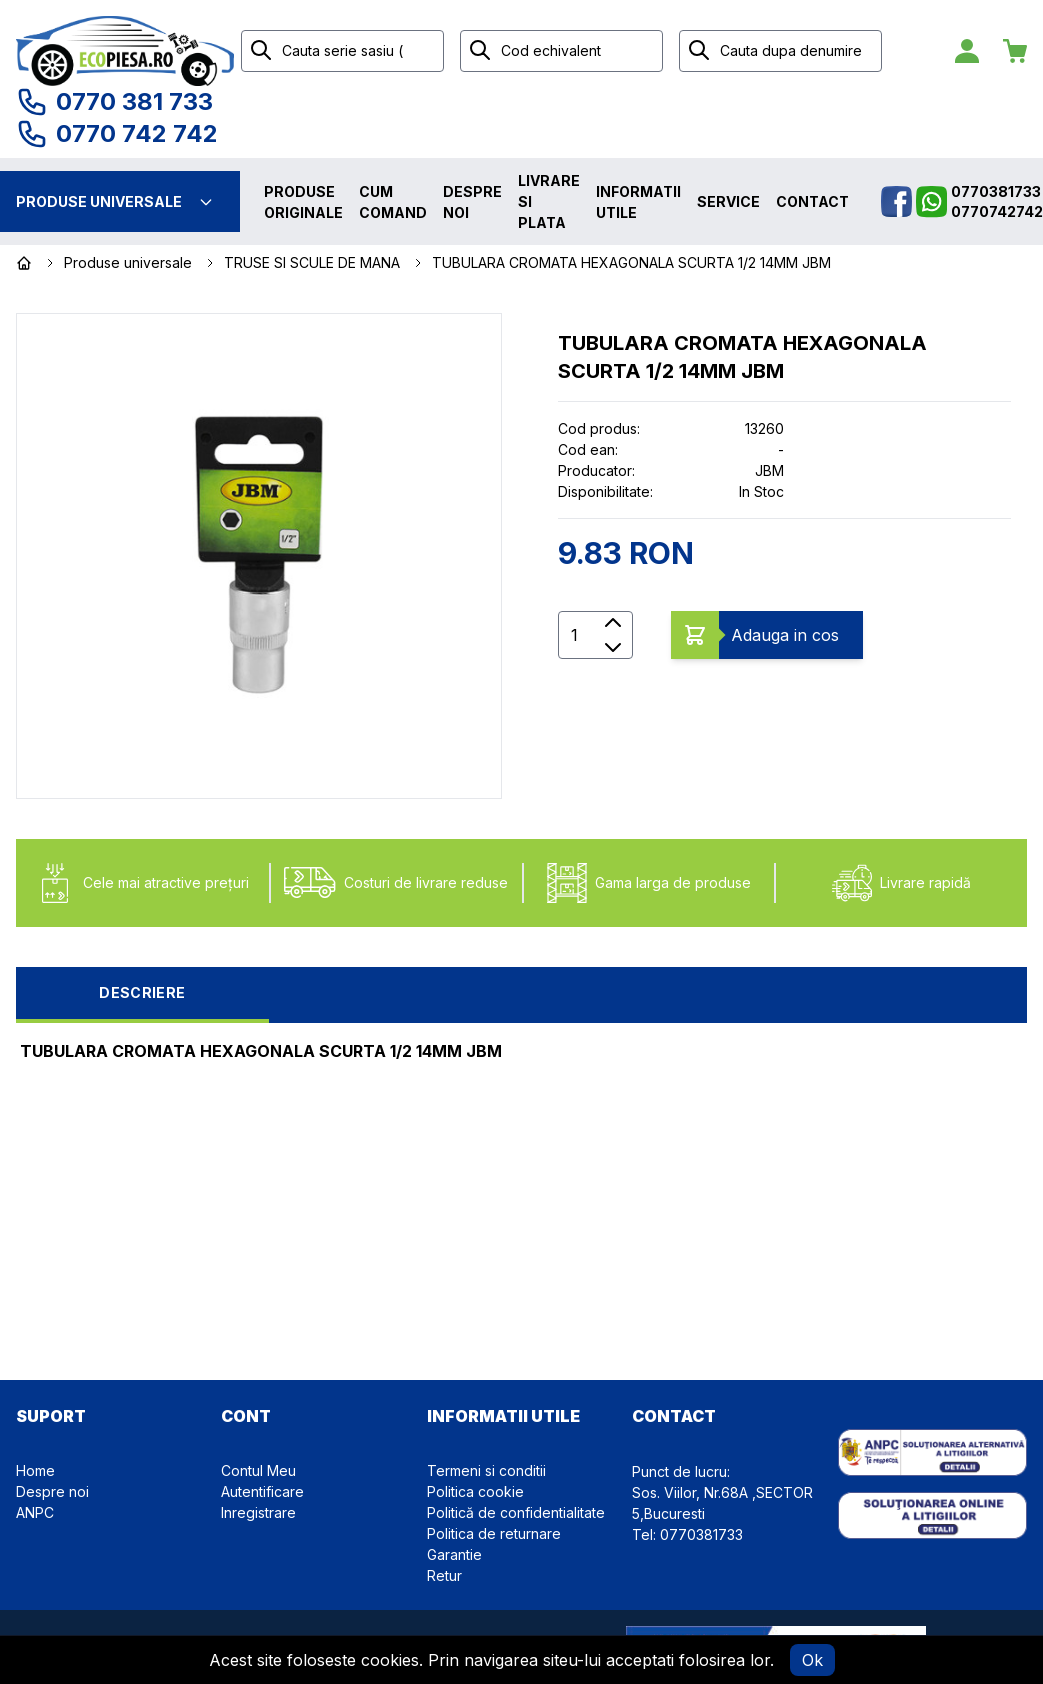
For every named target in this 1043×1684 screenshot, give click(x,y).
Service (728, 201)
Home (35, 1470)
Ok (812, 1660)
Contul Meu (258, 1470)
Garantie (454, 1554)
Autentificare (262, 1491)
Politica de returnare (494, 1533)
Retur (444, 1575)
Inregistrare (258, 1512)
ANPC (35, 1512)
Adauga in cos (785, 635)
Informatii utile (638, 202)
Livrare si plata (549, 201)
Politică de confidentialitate (516, 1512)
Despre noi (472, 202)
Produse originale (303, 202)
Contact (812, 201)
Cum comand (393, 202)
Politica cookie (475, 1491)
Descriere (142, 992)
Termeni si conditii (486, 1470)
